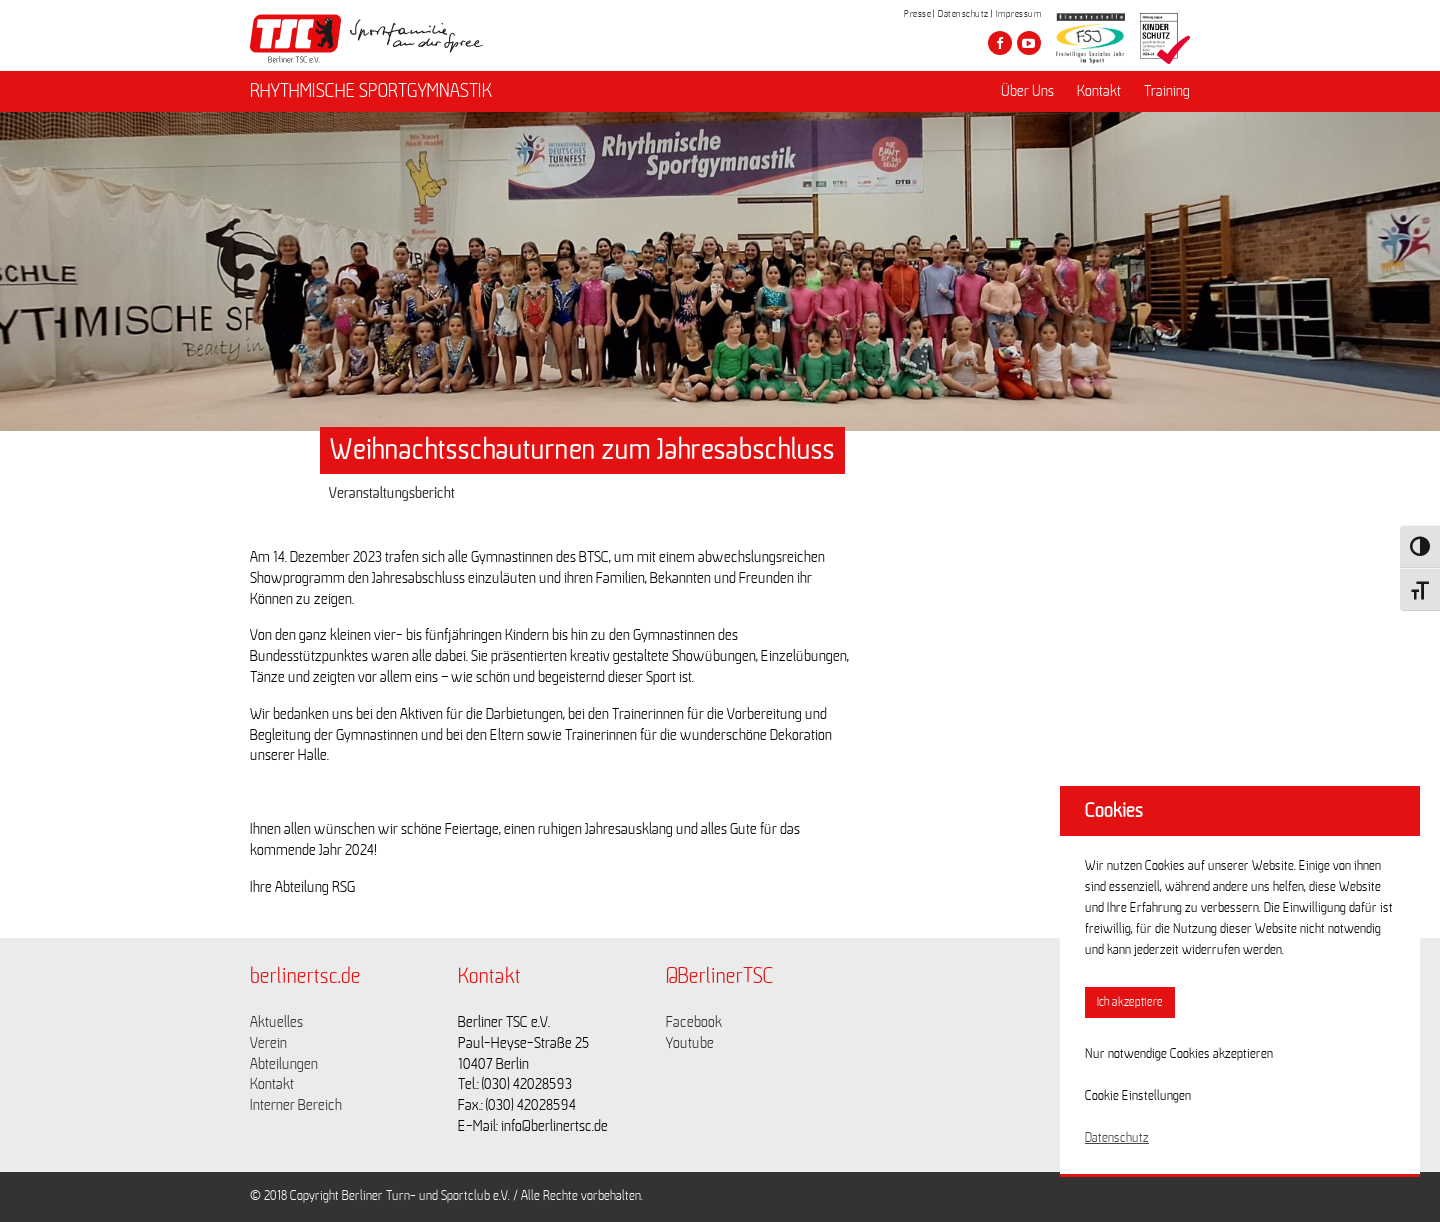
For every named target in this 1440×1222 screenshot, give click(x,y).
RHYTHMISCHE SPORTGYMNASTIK (371, 91)
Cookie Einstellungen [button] (1138, 1096)
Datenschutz (963, 14)
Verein (268, 1043)
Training (1167, 91)
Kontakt (1099, 91)
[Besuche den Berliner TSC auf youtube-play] (1029, 43)
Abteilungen (284, 1064)
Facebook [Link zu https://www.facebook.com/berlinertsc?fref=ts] (694, 1022)
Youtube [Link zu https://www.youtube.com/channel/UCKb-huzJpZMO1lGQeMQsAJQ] (690, 1043)
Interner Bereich (296, 1105)
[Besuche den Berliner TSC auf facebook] (1000, 43)
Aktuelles (276, 1022)
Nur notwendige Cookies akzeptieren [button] (1179, 1054)
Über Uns (1027, 91)
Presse (917, 14)
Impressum (1019, 14)
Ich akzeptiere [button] (1130, 1002)
